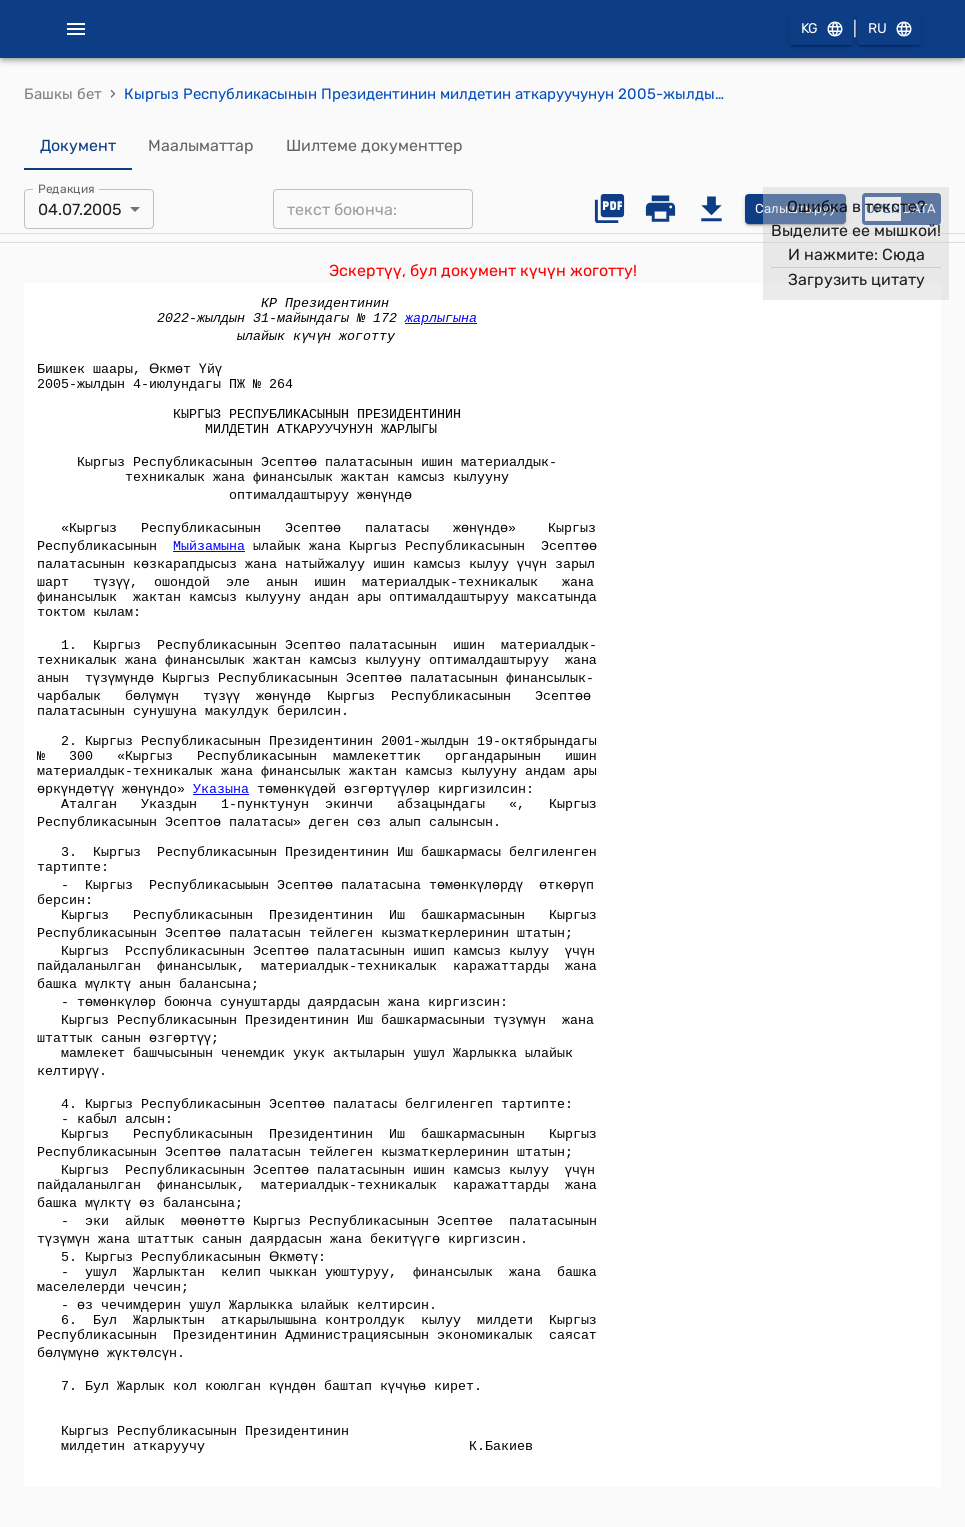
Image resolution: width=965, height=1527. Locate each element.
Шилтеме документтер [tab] (374, 146)
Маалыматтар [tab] (201, 146)
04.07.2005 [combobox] (80, 209)
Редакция (66, 189)
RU (889, 29)
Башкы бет (63, 94)
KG (821, 29)
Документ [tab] (78, 146)
